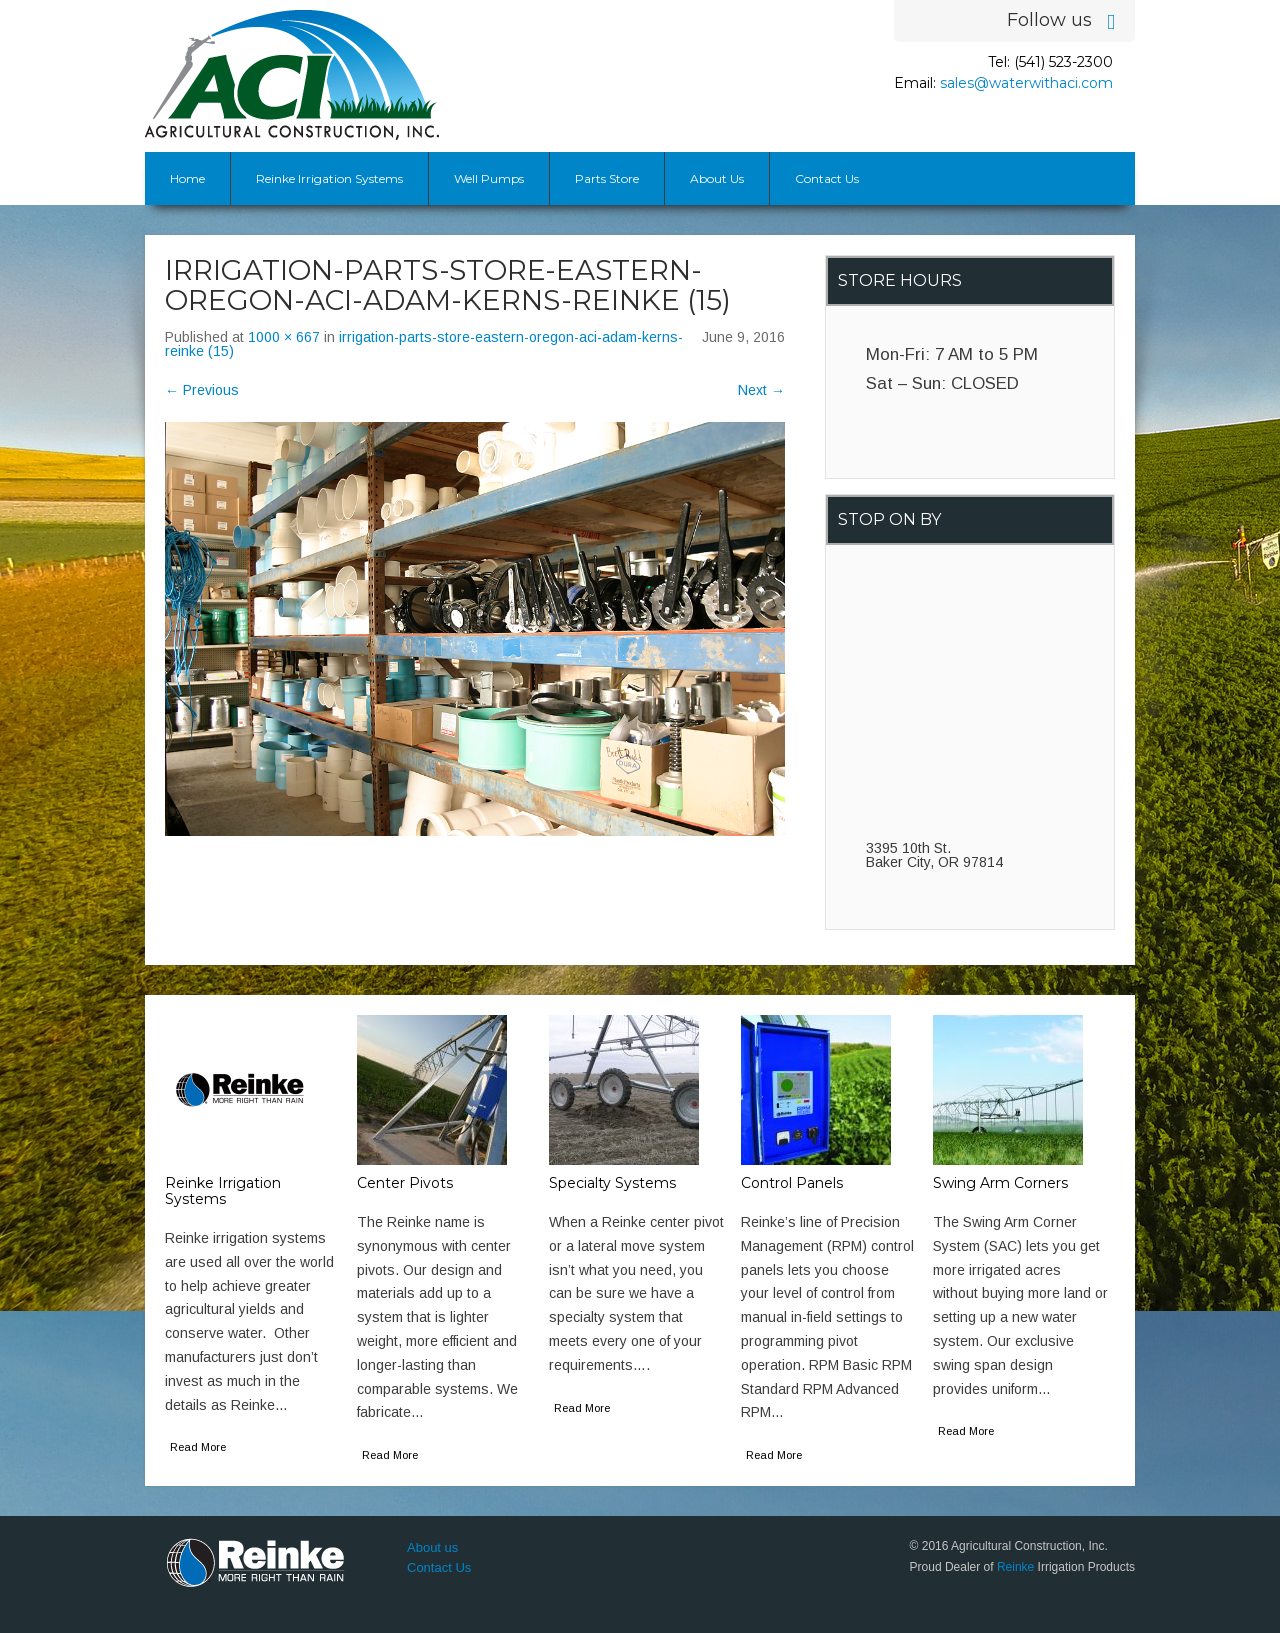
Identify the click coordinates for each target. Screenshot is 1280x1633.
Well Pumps (489, 178)
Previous (202, 390)
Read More (198, 1447)
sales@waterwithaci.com (1026, 83)
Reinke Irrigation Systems (329, 178)
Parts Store (607, 178)
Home (187, 178)
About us (432, 1547)
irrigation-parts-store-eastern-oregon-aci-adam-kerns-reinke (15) (424, 344)
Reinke (1015, 1567)
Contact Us (827, 178)
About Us (717, 178)
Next (761, 390)
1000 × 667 (284, 337)
